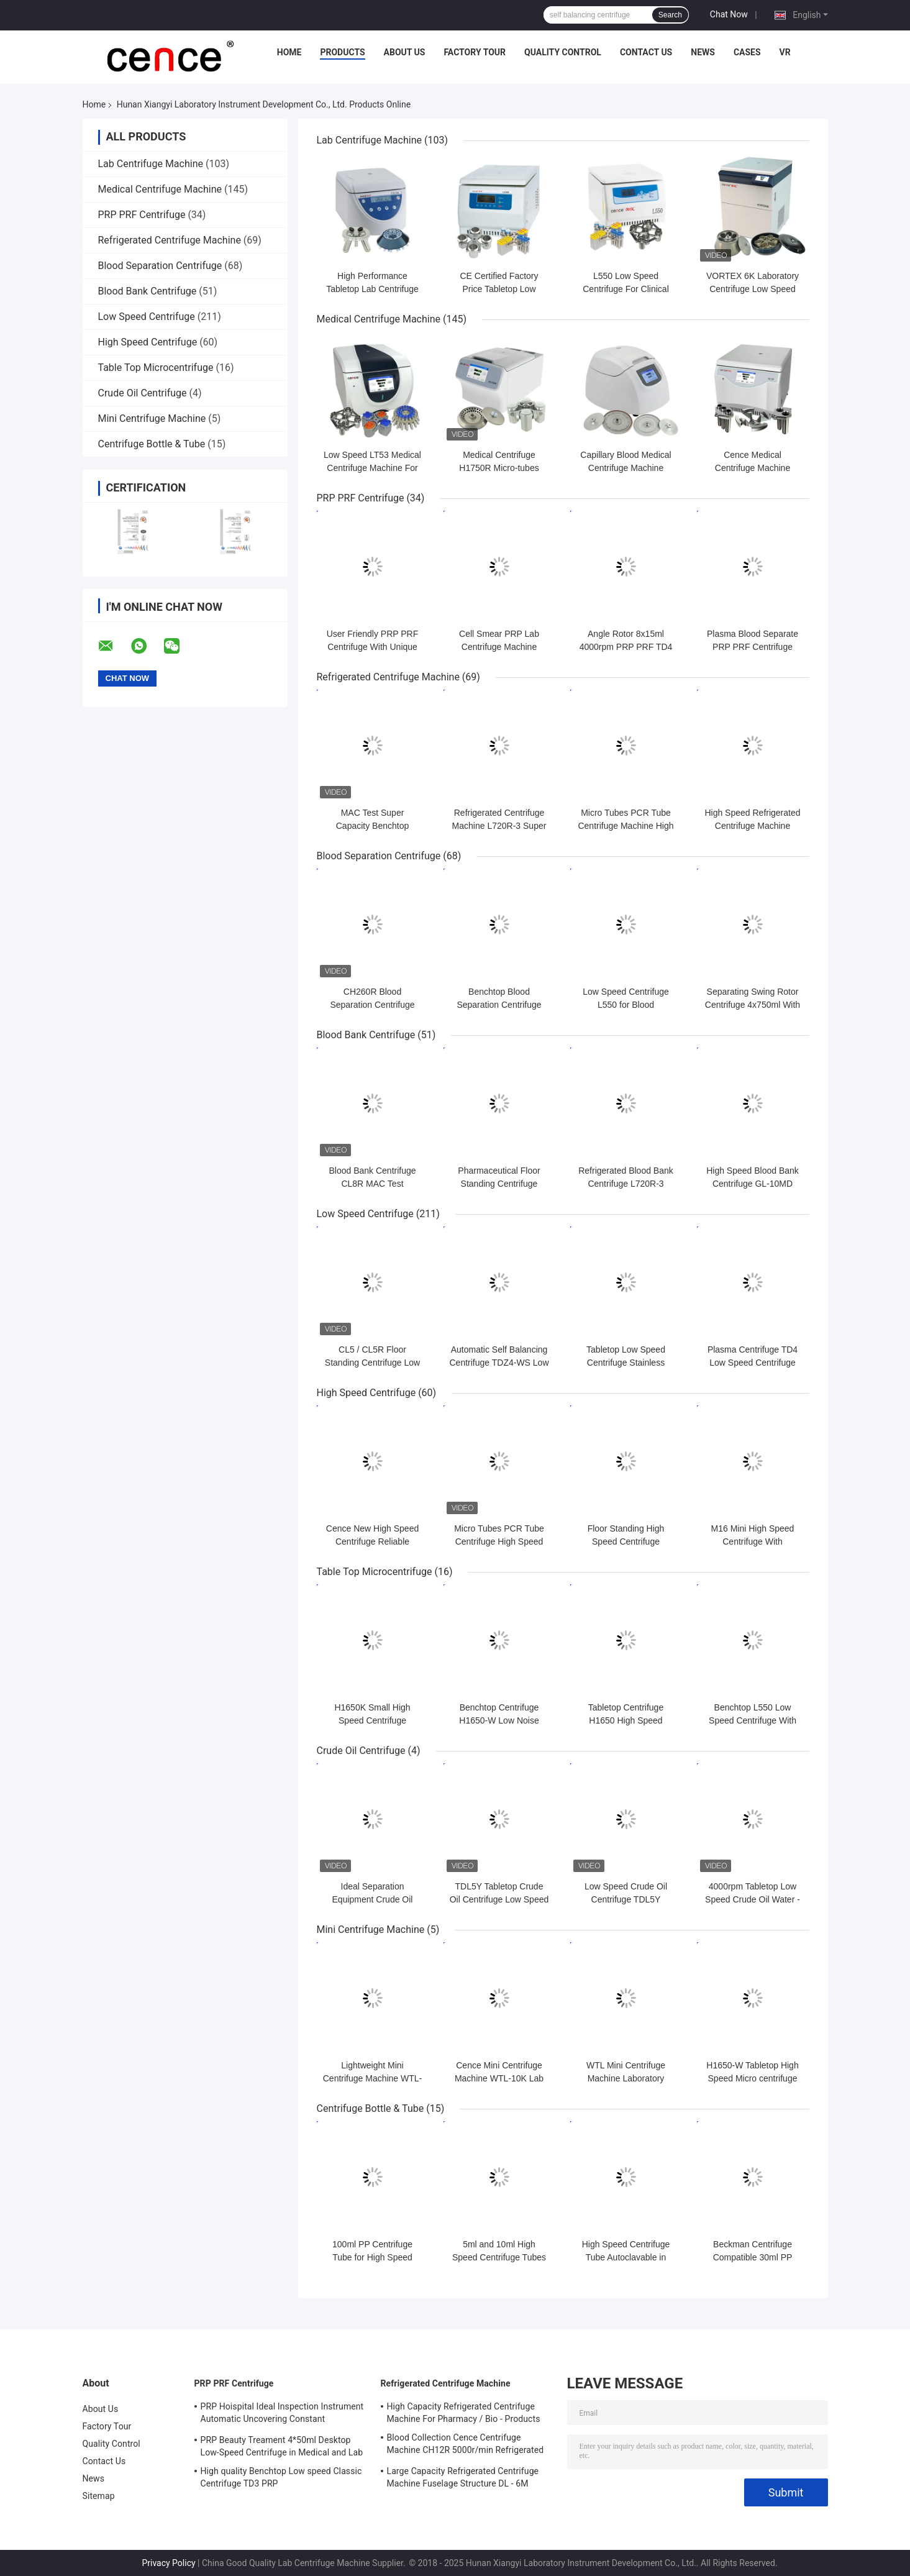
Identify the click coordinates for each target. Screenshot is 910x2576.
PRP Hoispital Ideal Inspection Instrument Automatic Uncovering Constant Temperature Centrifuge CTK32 (282, 2414)
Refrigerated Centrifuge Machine (169, 240)
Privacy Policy (168, 2563)
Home (289, 52)
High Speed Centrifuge (148, 342)
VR (785, 52)
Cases (747, 52)
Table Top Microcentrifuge (156, 367)
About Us (404, 52)
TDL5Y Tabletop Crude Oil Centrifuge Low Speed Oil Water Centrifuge (499, 1899)
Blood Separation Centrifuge (160, 266)
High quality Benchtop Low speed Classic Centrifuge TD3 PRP (281, 2477)
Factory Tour (475, 52)
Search (670, 15)
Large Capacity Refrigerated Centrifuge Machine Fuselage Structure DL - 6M (463, 2477)
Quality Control (562, 52)
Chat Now (729, 14)
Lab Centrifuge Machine (150, 164)
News (703, 52)
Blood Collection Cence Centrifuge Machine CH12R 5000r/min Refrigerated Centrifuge (465, 2445)
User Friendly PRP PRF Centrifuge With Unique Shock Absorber (373, 647)
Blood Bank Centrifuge (147, 291)
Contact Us (646, 52)
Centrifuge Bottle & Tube (152, 444)
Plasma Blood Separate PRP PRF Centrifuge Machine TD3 (752, 647)
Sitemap (99, 2496)
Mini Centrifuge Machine (152, 418)
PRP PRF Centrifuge (142, 215)
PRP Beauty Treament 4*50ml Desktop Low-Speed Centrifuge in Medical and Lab (282, 2446)
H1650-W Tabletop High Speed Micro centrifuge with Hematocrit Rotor (752, 2078)
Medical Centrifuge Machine (160, 189)
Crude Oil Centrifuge (142, 393)
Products (342, 52)
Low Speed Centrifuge (146, 316)
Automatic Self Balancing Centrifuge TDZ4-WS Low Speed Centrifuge (499, 1363)
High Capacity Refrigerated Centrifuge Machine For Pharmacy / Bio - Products (463, 2412)
